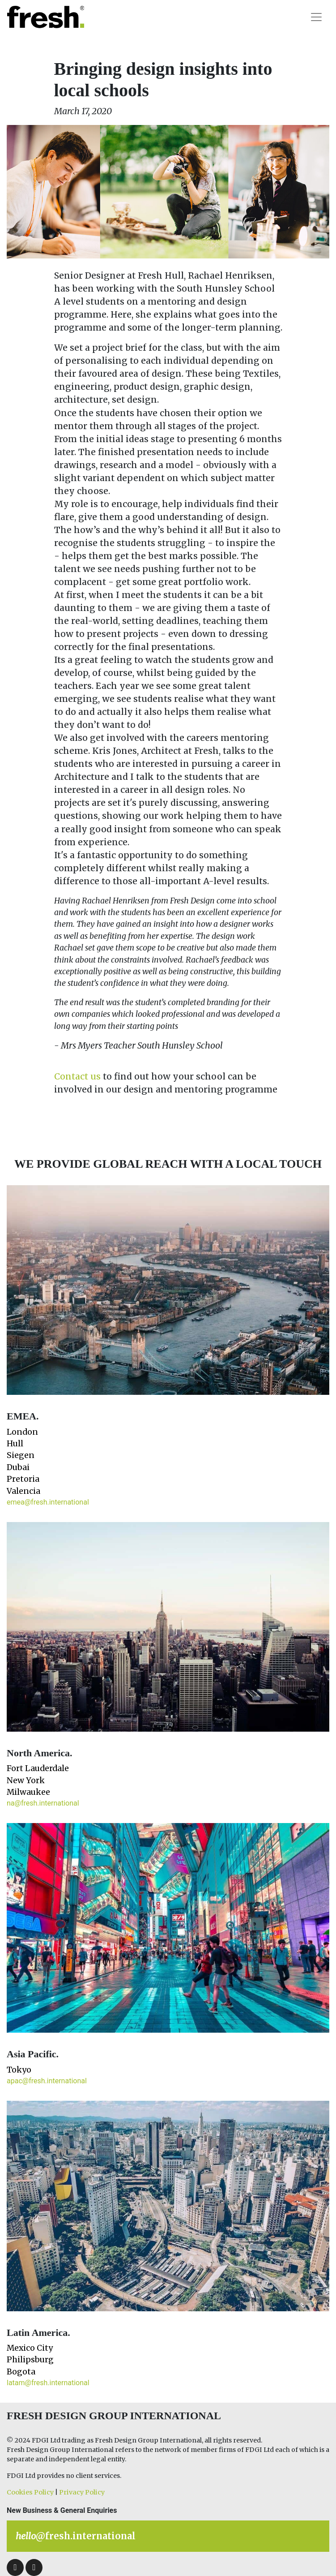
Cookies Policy (30, 2492)
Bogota (21, 2372)
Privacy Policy (82, 2492)
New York (26, 1780)
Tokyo (19, 2070)
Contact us (77, 1076)
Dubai (18, 1467)
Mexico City (30, 2348)
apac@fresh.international (47, 2081)
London (22, 1432)
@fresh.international (76, 2536)
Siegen (20, 1455)
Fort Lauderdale (38, 1768)
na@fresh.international (43, 1803)
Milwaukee (28, 1792)
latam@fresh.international (48, 2382)
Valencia (23, 1491)
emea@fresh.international (48, 1502)
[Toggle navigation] (316, 17)
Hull (15, 1444)
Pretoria (23, 1479)
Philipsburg (30, 2360)
